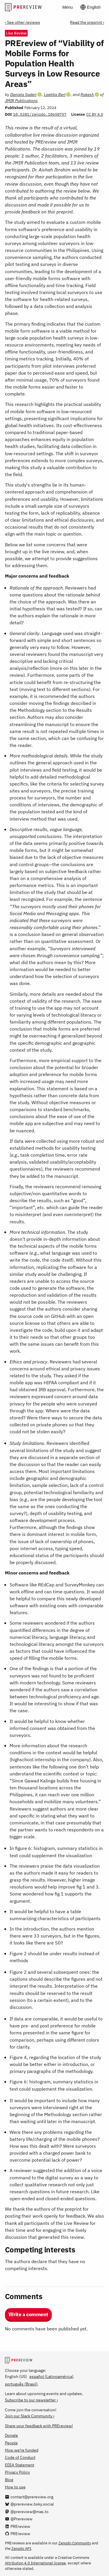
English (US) (16, 2376)
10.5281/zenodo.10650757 (40, 114)
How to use (15, 2487)
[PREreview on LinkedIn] (17, 2526)
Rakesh (87, 94)
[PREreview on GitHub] (17, 2533)
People (11, 2443)
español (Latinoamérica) (51, 2376)
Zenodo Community (74, 2543)
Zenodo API (21, 2548)
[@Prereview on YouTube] (19, 2518)
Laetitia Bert (54, 94)
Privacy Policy (17, 2472)
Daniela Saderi (23, 94)
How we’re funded (21, 2450)
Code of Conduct (20, 2457)
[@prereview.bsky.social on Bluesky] (29, 2504)
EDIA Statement (19, 2465)
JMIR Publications (21, 100)
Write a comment (28, 2314)
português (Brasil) (21, 2384)
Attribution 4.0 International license (35, 2563)
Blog (9, 2479)
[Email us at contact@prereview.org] (29, 2496)
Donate (11, 2435)
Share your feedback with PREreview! (39, 2425)
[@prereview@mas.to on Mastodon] (27, 2511)
